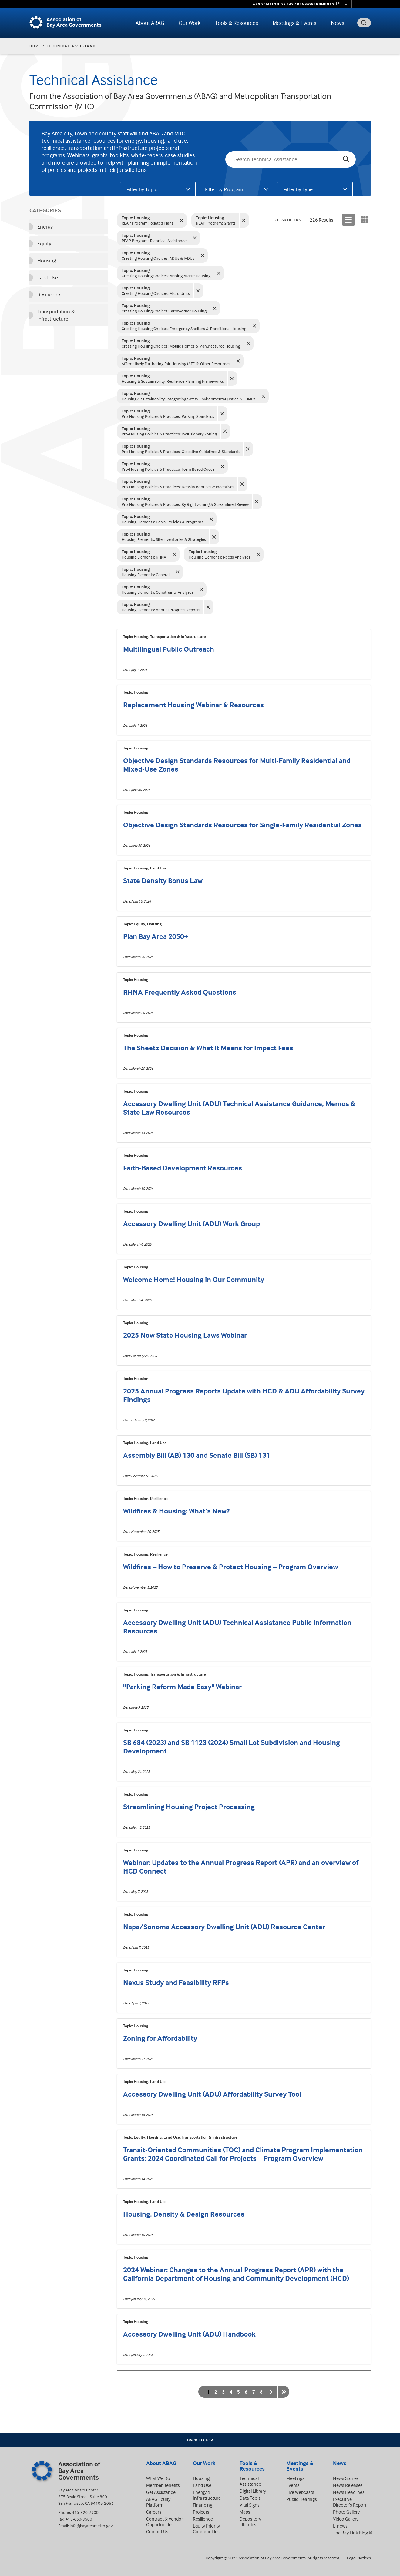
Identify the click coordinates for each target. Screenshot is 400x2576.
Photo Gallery (346, 2512)
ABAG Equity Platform (158, 2502)
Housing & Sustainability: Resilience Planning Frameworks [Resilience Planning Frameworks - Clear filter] (173, 378)
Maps (245, 2512)
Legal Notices (359, 2557)
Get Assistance (161, 2492)
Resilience (48, 294)
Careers (153, 2512)
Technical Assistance (250, 2481)
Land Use (47, 277)
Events (293, 2485)
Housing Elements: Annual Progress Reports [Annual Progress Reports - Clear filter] (161, 607)
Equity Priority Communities (206, 2528)
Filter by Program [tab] (224, 189)
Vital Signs (250, 2505)
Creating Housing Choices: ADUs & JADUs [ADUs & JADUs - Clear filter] (158, 255)
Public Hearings (301, 2499)
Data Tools (250, 2498)
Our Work (189, 22)
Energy (45, 226)
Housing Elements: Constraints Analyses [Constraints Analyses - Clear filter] (157, 589)
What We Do (158, 2478)
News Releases (348, 2485)
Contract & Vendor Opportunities (164, 2522)
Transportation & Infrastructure (56, 315)
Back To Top (200, 2439)
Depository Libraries (250, 2522)
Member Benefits (163, 2485)
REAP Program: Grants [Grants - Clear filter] (216, 220)
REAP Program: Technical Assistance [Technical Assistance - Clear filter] (154, 237)
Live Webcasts (300, 2492)
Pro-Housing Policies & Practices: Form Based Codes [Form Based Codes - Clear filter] (168, 466)
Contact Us (157, 2531)
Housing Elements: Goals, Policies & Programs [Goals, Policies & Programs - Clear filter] (162, 519)
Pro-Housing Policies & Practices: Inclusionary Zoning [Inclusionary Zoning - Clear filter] (169, 431)
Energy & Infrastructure (207, 2495)
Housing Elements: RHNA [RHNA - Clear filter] (144, 554)
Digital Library (253, 2491)
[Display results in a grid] (364, 220)
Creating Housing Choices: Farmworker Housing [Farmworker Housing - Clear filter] (164, 308)
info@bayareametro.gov (91, 2525)
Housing (46, 260)
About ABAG (150, 22)
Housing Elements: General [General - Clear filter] (146, 571)
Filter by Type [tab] (298, 189)
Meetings (295, 2478)
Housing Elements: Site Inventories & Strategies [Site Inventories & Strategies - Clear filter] (164, 536)
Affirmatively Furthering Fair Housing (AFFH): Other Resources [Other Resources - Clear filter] (176, 360)
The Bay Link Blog (350, 2533)
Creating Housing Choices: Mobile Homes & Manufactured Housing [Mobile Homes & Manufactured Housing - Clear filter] (181, 343)
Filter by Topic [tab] (141, 189)
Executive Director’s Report (349, 2502)
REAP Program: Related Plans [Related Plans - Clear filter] (147, 220)
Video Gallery (345, 2519)
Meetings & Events (294, 22)
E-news (340, 2526)
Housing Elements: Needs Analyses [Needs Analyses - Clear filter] (219, 554)
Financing (202, 2505)
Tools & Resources (236, 22)
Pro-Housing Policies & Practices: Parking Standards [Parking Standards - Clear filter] (168, 413)
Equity (44, 243)
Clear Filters (288, 219)
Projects (201, 2512)
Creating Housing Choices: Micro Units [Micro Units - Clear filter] (156, 290)
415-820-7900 (85, 2512)
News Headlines (349, 2492)
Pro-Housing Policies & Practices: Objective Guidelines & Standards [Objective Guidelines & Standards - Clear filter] (181, 448)
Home (35, 46)
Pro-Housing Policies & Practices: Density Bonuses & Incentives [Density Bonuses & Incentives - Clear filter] (178, 484)
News (337, 22)
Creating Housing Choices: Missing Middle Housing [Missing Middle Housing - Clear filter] (166, 273)
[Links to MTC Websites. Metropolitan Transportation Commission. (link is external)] (299, 4)
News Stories (346, 2478)
